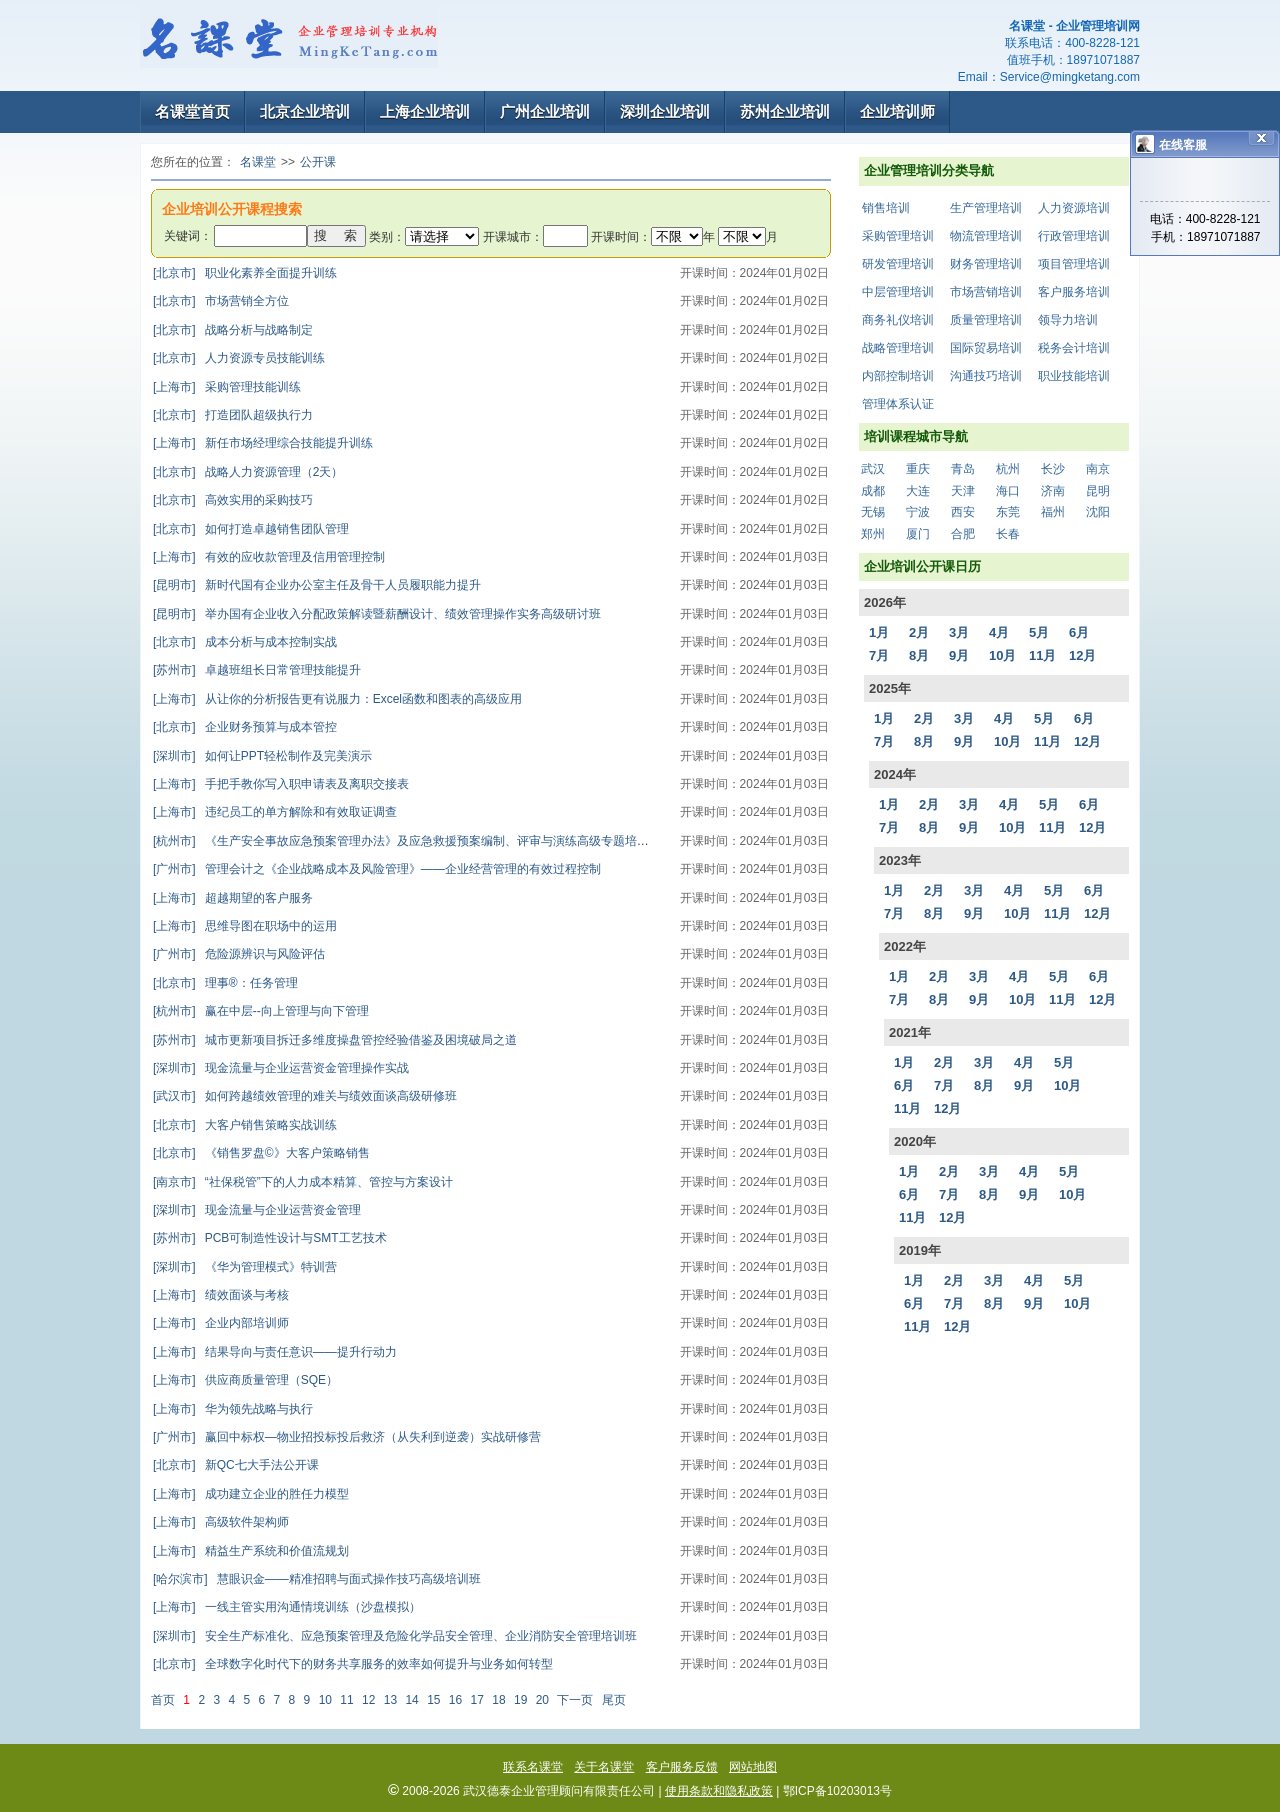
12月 (1082, 655)
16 (455, 1700)
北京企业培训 (305, 111)
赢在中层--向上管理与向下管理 (261, 1011)
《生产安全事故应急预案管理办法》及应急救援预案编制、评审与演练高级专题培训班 (407, 841)
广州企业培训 (545, 111)
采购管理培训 (898, 236)
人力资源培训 (1074, 208)
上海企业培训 (425, 111)
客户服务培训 (1074, 292)
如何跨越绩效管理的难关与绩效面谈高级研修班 (305, 1096)
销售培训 (886, 208)
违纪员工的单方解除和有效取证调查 (275, 812)
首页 (163, 1700)
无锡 (873, 512)
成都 (873, 491)
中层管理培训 (898, 292)
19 (520, 1700)
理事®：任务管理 (225, 983)
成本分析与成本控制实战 (245, 642)
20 (542, 1700)
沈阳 (1098, 512)
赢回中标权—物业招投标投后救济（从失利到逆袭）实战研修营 (347, 1437)
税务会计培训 (1074, 348)
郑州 (873, 534)
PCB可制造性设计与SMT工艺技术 (270, 1238)
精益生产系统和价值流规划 (251, 1551)
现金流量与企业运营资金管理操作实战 (281, 1068)
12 (368, 1700)
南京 (1098, 469)
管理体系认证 (898, 404)
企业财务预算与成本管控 (245, 727)
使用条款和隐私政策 (719, 1791)
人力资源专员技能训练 (239, 358)
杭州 (1008, 469)
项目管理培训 (1074, 264)
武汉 (873, 469)
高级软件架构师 (221, 1522)
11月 (1042, 655)
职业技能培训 (1074, 376)
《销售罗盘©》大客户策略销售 (261, 1153)
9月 (959, 655)
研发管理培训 (898, 264)
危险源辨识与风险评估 (239, 954)
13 (390, 1700)
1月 (879, 632)
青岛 (963, 469)
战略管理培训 (898, 348)
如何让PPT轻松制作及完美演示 (262, 756)
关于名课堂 (604, 1767)
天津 (963, 491)
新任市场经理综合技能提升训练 (263, 443)
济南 (1053, 491)
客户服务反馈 (682, 1767)
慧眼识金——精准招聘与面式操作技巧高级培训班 (317, 1579)
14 (411, 1700)
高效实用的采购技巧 (233, 500)
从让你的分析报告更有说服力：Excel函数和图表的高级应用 (337, 699)
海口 (1008, 491)
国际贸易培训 (986, 348)
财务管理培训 (986, 264)
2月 (919, 632)
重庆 (918, 469)
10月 (1002, 655)
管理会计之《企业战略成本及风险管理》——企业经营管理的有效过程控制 (377, 869)
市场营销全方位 (221, 301)
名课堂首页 (192, 111)
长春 (1008, 534)
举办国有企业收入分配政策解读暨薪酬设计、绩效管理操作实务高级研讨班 (377, 614)
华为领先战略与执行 (233, 1409)
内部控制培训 (898, 376)
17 (477, 1700)
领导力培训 (1068, 320)
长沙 (1053, 469)
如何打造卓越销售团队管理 (251, 529)
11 (346, 1700)
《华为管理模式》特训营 (245, 1267)
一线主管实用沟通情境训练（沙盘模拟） (287, 1607)
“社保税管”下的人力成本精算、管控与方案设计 (303, 1182)
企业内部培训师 (221, 1323)
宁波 (918, 512)
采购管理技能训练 (227, 387)
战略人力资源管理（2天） (248, 472)
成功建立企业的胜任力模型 (251, 1494)
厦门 (918, 534)
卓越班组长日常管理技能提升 (257, 670)
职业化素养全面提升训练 (245, 273)
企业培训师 (897, 111)
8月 (919, 655)
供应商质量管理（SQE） (245, 1380)
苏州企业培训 (785, 111)
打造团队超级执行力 (233, 415)
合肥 (963, 534)
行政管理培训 (1074, 236)
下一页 (575, 1700)
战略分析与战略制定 (233, 330)
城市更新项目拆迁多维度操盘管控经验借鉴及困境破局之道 (335, 1040)
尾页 (614, 1700)
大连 (918, 491)
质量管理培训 (986, 320)
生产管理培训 (986, 208)
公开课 (318, 162)
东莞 (1008, 512)
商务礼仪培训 (898, 320)
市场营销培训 (986, 292)
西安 (963, 512)
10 (325, 1700)
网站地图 (753, 1767)
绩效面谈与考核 (221, 1295)
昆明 (1098, 491)
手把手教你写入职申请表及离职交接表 (281, 784)
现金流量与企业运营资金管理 (257, 1210)
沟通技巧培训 (986, 376)
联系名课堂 (533, 1767)
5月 (1039, 632)
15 (433, 1700)
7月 (879, 655)
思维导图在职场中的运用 (245, 926)
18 (498, 1700)
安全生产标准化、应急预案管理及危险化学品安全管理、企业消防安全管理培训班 (395, 1636)
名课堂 (258, 162)
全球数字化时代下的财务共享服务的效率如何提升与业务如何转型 (353, 1664)
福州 (1053, 512)
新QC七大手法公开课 (236, 1465)
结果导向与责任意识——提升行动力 (275, 1352)
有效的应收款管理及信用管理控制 (269, 557)
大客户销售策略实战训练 (245, 1125)
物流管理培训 (986, 236)
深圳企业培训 (665, 111)
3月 (959, 632)
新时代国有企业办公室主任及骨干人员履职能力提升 (317, 585)
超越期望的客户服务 (233, 898)
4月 (999, 632)
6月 (1079, 632)
